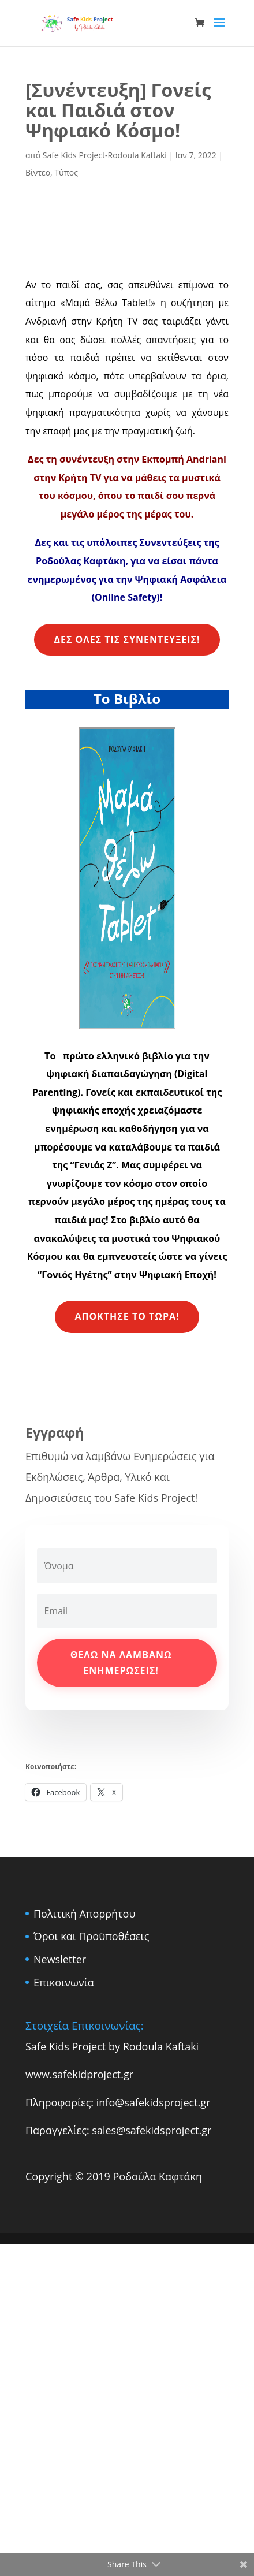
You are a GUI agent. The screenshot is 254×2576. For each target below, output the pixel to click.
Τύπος (66, 172)
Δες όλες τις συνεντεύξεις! (127, 639)
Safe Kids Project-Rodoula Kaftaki (105, 155)
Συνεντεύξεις (170, 542)
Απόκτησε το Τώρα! (126, 1316)
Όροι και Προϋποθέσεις (91, 1936)
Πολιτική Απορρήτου (84, 1913)
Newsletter (59, 1959)
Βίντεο (37, 172)
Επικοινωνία (63, 1982)
